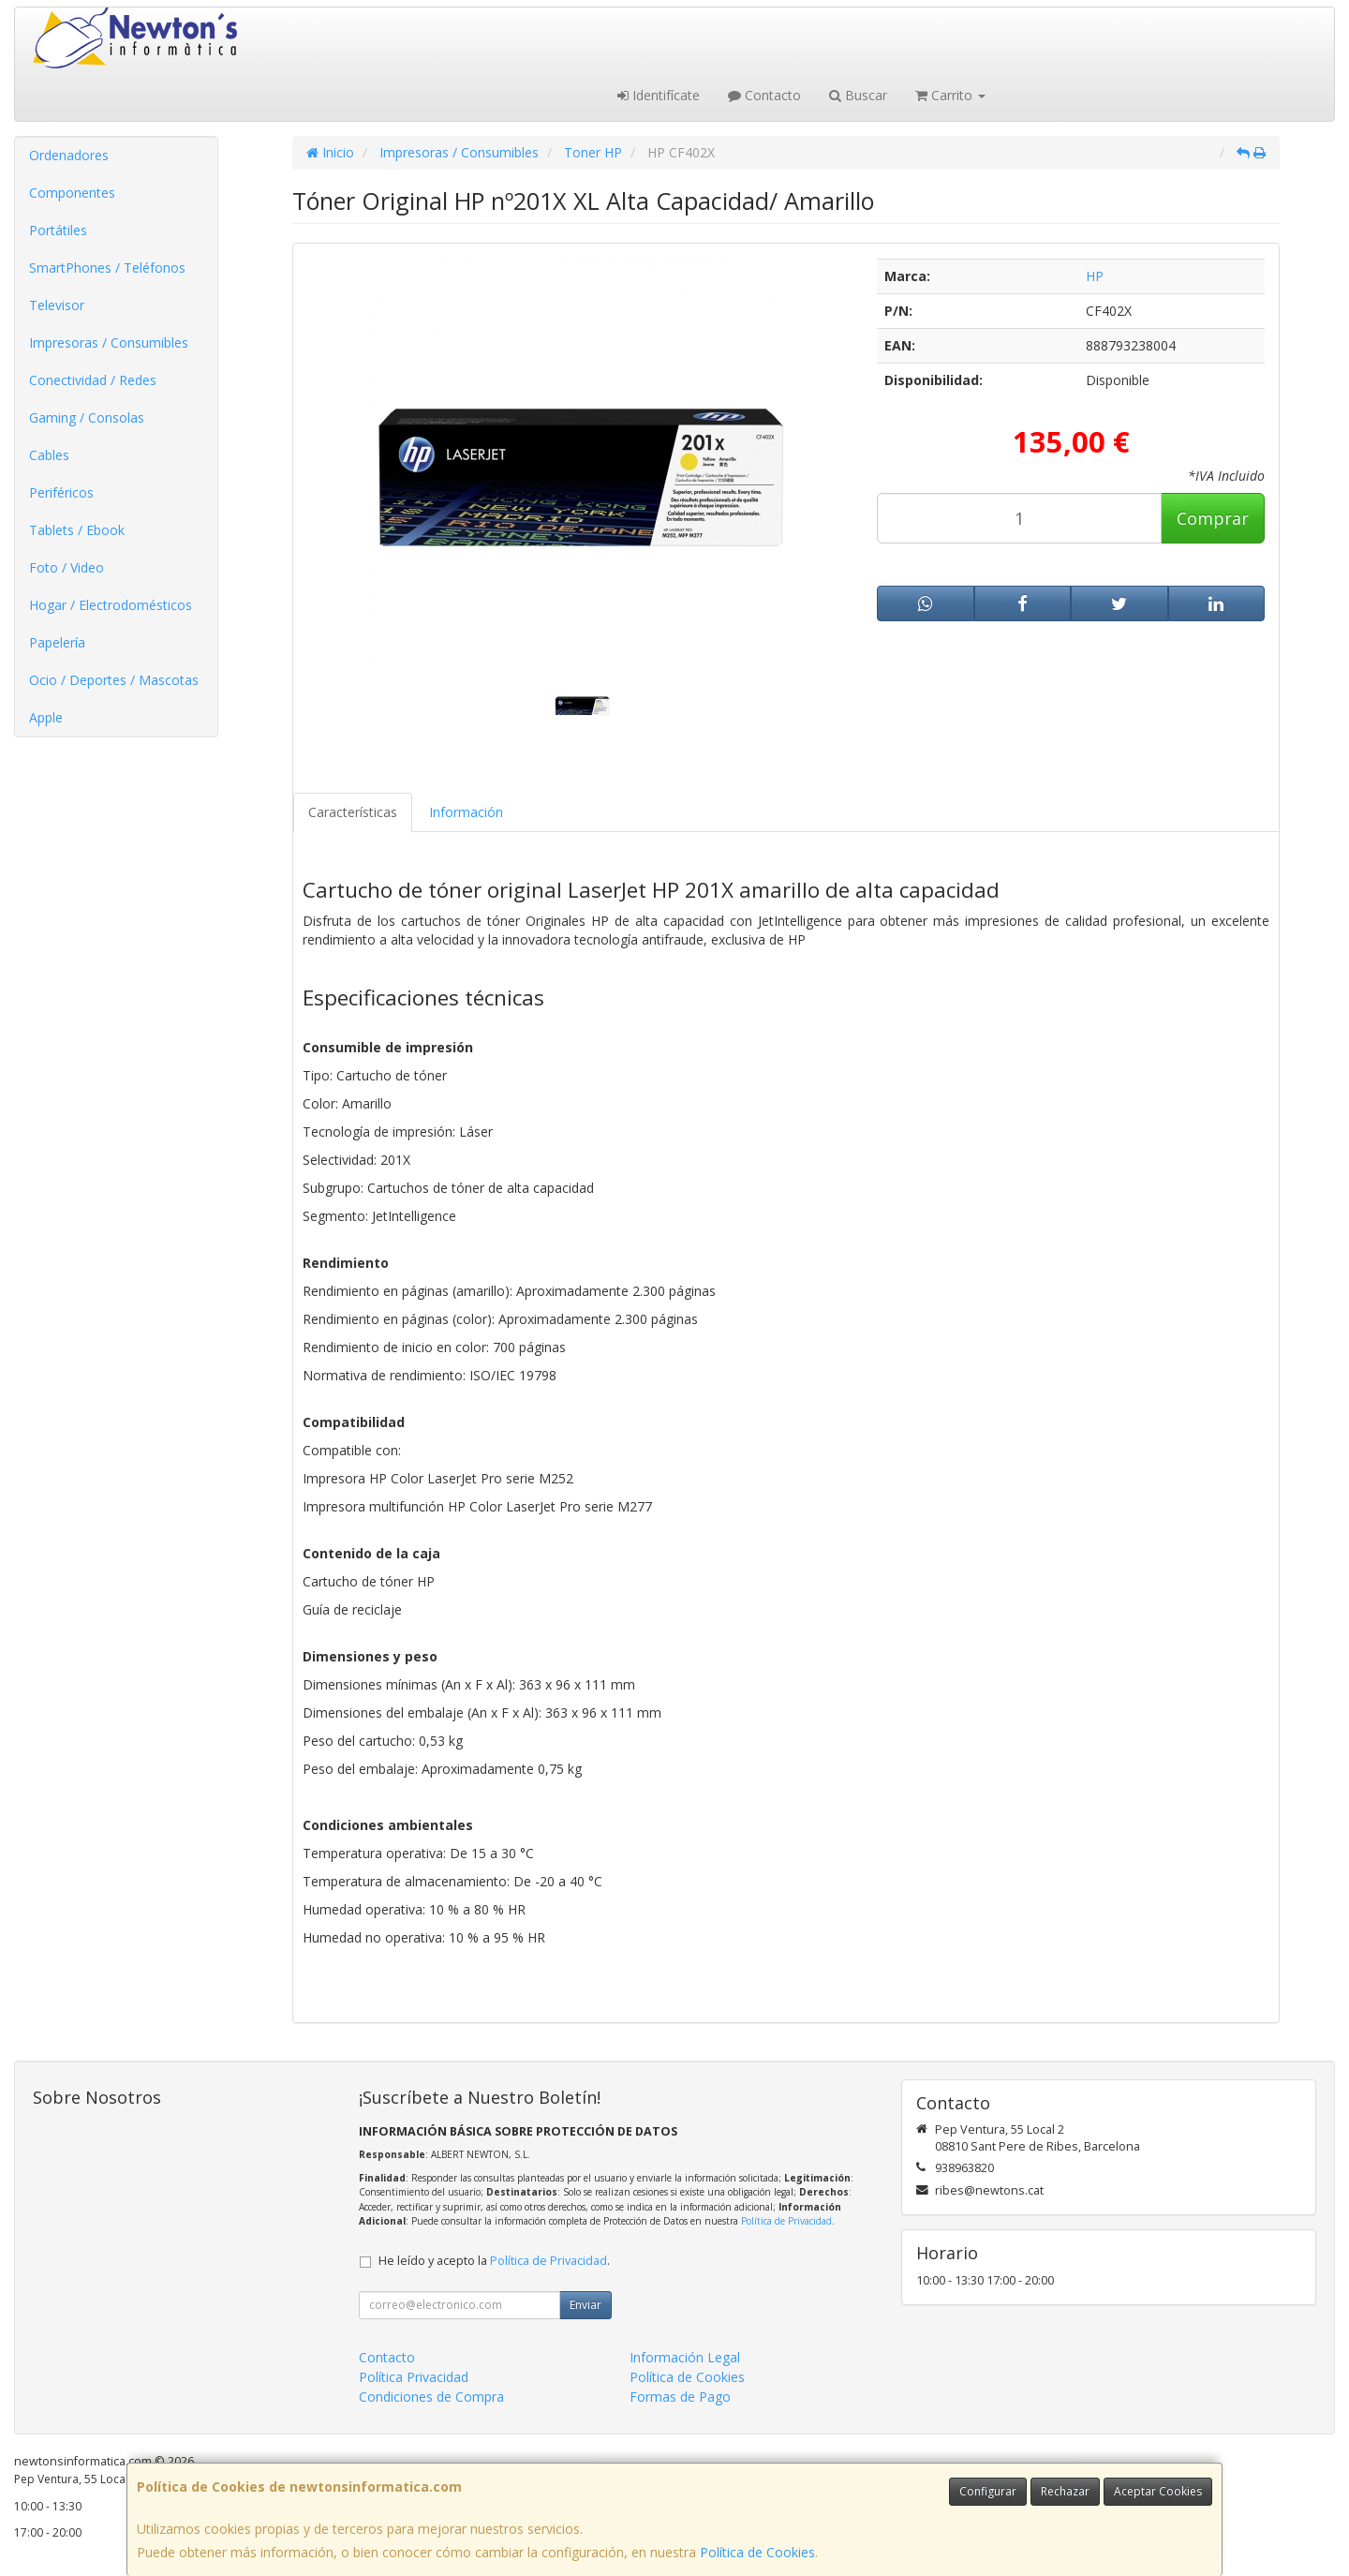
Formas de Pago (680, 2396)
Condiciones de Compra (431, 2396)
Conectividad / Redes (92, 380)
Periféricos (61, 492)
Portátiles (58, 230)
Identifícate (658, 95)
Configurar (987, 2491)
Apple (46, 717)
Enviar (585, 2305)
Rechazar (1065, 2491)
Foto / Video (66, 567)
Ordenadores (69, 155)
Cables (49, 455)
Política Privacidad (413, 2377)
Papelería (57, 642)
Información (466, 812)
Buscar (858, 95)
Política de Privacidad (786, 2220)
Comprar (1213, 518)
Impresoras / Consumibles (108, 342)
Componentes (72, 192)
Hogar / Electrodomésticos (110, 605)
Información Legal (685, 2357)
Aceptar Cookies (1158, 2491)
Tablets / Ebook (77, 530)
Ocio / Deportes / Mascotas (114, 680)
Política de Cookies (757, 2552)
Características (352, 812)
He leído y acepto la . (494, 2261)
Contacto (764, 95)
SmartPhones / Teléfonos (107, 267)
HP (1095, 276)
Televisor (56, 305)
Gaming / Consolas (86, 417)
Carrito (950, 95)
